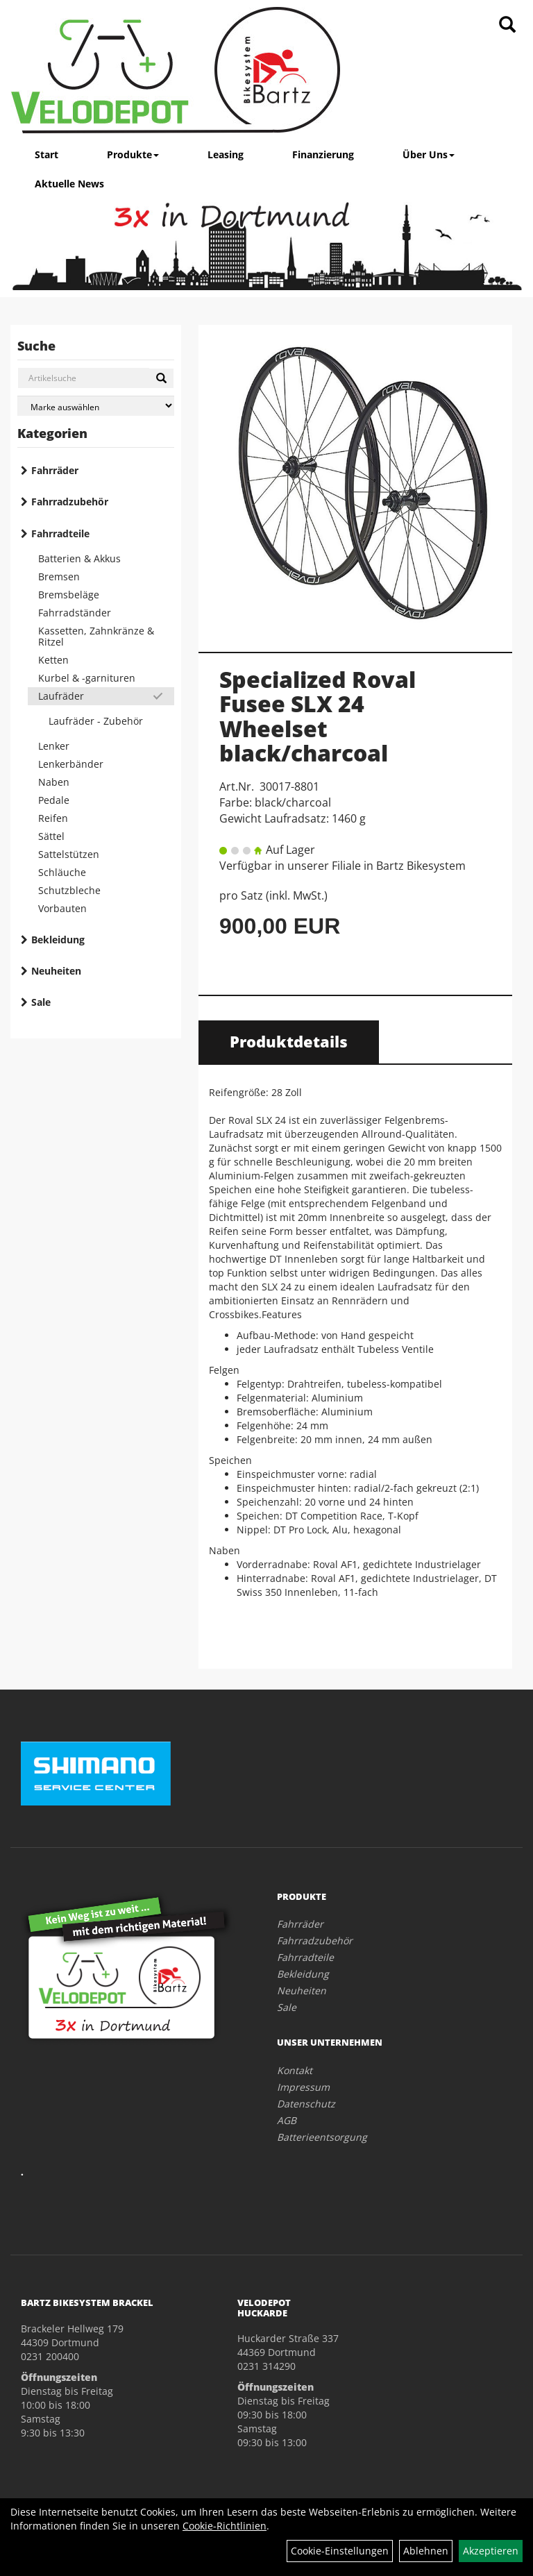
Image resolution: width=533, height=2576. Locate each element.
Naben (53, 782)
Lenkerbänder (70, 764)
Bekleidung (58, 939)
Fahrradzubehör (69, 501)
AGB (286, 2120)
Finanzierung (323, 154)
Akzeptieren (490, 2550)
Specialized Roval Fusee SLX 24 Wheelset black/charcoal (317, 716)
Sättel (51, 836)
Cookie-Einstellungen (340, 2550)
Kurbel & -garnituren (86, 677)
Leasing (226, 154)
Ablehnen (425, 2550)
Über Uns (429, 154)
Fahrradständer (74, 612)
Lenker (53, 745)
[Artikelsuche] (507, 25)
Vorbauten (62, 908)
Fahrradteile (60, 533)
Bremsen (59, 576)
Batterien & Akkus (79, 558)
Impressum (303, 2087)
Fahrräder (54, 470)
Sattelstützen (68, 854)
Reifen (53, 818)
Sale (41, 1002)
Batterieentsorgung (322, 2137)
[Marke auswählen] (95, 406)
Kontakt (294, 2070)
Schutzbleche (69, 890)
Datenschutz (306, 2103)
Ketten (53, 659)
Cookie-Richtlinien (224, 2525)
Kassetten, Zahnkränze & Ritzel (96, 636)
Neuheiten (56, 970)
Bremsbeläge (68, 594)
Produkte (133, 154)
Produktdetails (289, 1041)
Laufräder (61, 695)
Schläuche (62, 872)
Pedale (53, 800)
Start (46, 154)
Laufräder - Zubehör (96, 720)
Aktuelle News (69, 183)
